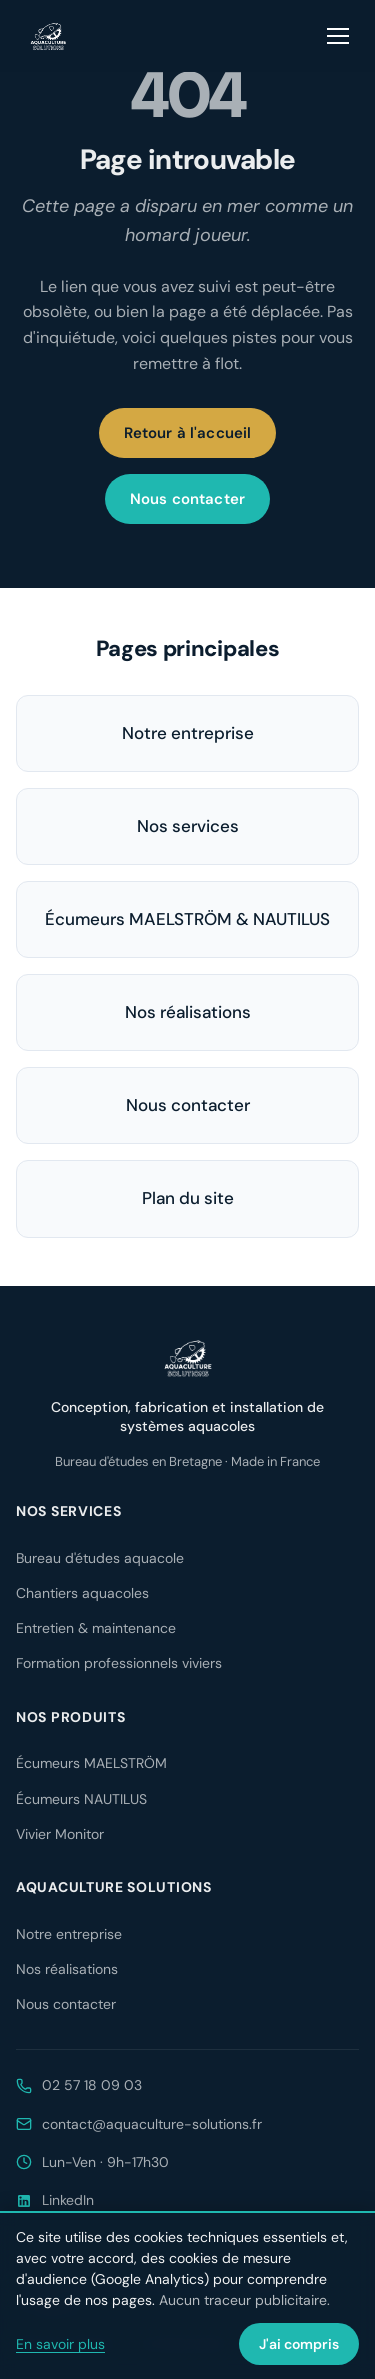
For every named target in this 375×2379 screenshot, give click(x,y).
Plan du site (188, 1198)
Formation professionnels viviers (119, 1663)
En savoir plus (60, 2344)
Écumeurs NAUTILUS (81, 1799)
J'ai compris (299, 2344)
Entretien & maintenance (96, 1628)
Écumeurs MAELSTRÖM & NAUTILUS (187, 919)
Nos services (188, 826)
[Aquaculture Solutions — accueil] (48, 36)
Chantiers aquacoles (82, 1593)
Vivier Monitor (60, 1834)
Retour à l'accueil (188, 433)
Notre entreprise (188, 733)
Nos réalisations (188, 1012)
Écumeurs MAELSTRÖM (91, 1763)
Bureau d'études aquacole (100, 1558)
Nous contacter (187, 499)
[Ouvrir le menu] (339, 36)
